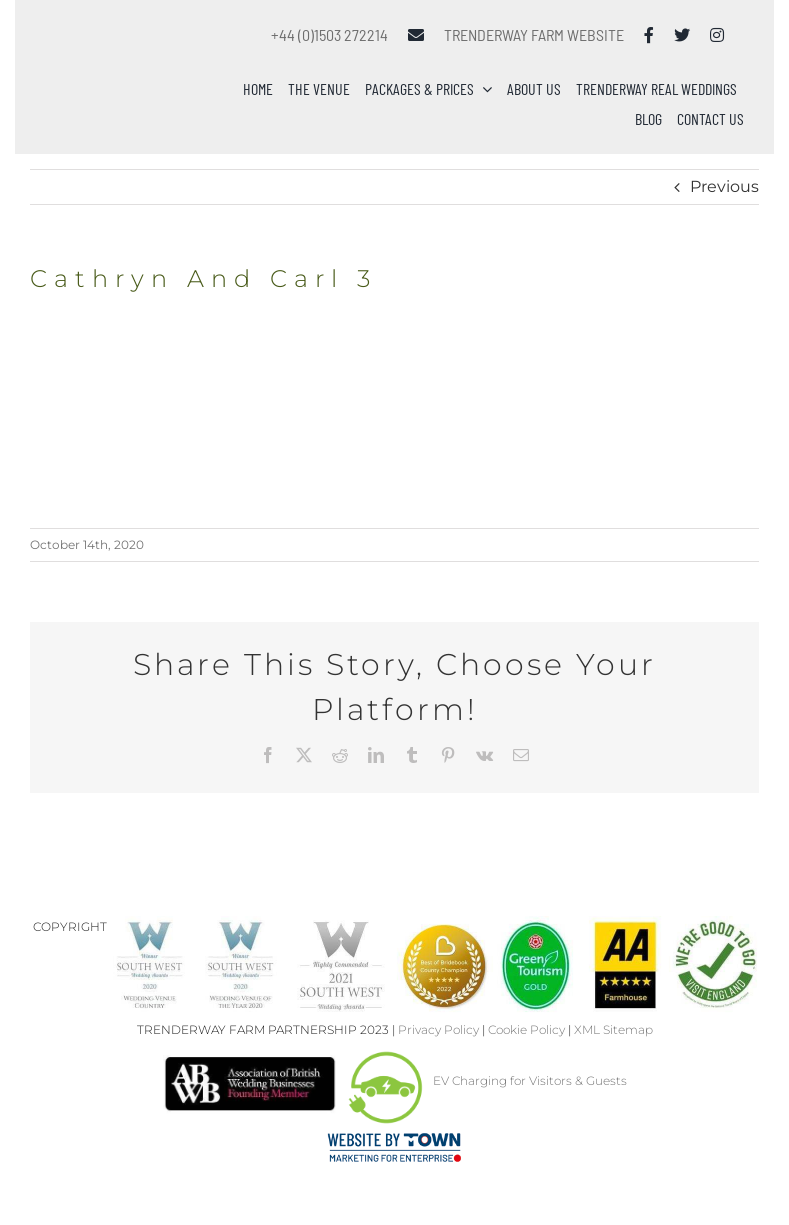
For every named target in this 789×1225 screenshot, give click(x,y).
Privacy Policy (438, 1029)
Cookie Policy (526, 1029)
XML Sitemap (613, 1029)
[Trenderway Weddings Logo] (132, 44)
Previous (724, 186)
